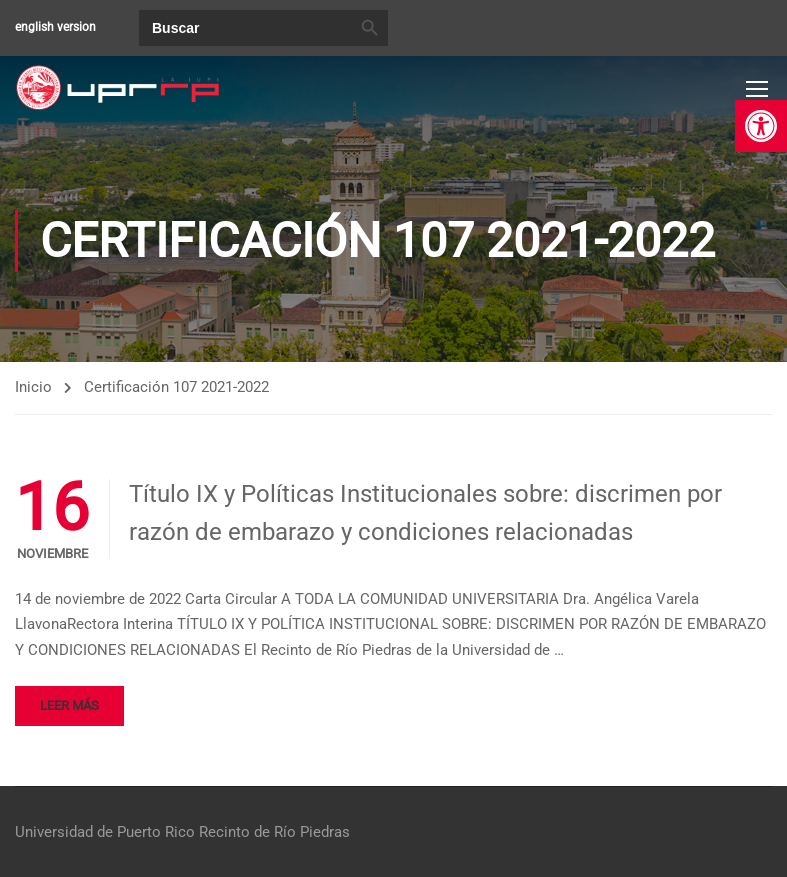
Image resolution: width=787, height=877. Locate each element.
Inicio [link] (33, 387)
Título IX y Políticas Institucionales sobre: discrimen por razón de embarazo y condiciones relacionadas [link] (425, 513)
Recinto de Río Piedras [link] (274, 832)
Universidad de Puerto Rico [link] (105, 832)
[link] (761, 126)
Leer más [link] (69, 705)
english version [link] (55, 27)
